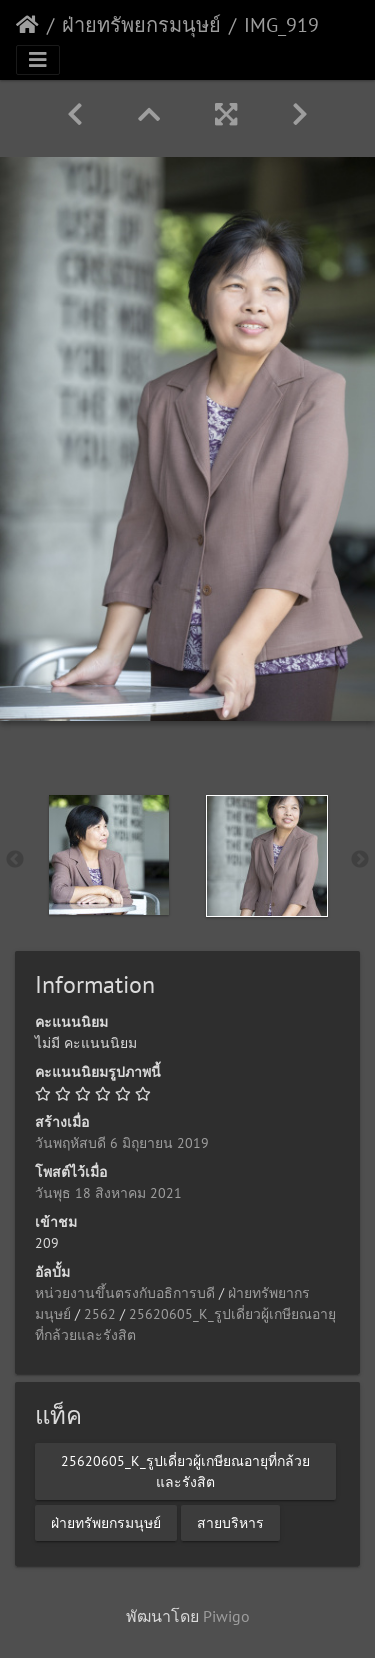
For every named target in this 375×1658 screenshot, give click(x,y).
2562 (100, 1314)
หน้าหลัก (27, 25)
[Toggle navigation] (38, 60)
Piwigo (226, 1616)
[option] (109, 855)
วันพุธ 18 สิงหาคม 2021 (108, 1193)
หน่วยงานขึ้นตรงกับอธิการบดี (125, 1293)
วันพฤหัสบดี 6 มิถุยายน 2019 (122, 1143)
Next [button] (360, 860)
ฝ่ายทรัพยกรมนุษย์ (141, 25)
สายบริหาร (230, 1522)
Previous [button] (15, 860)
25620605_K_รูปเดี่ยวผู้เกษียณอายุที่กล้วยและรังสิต (185, 1470)
